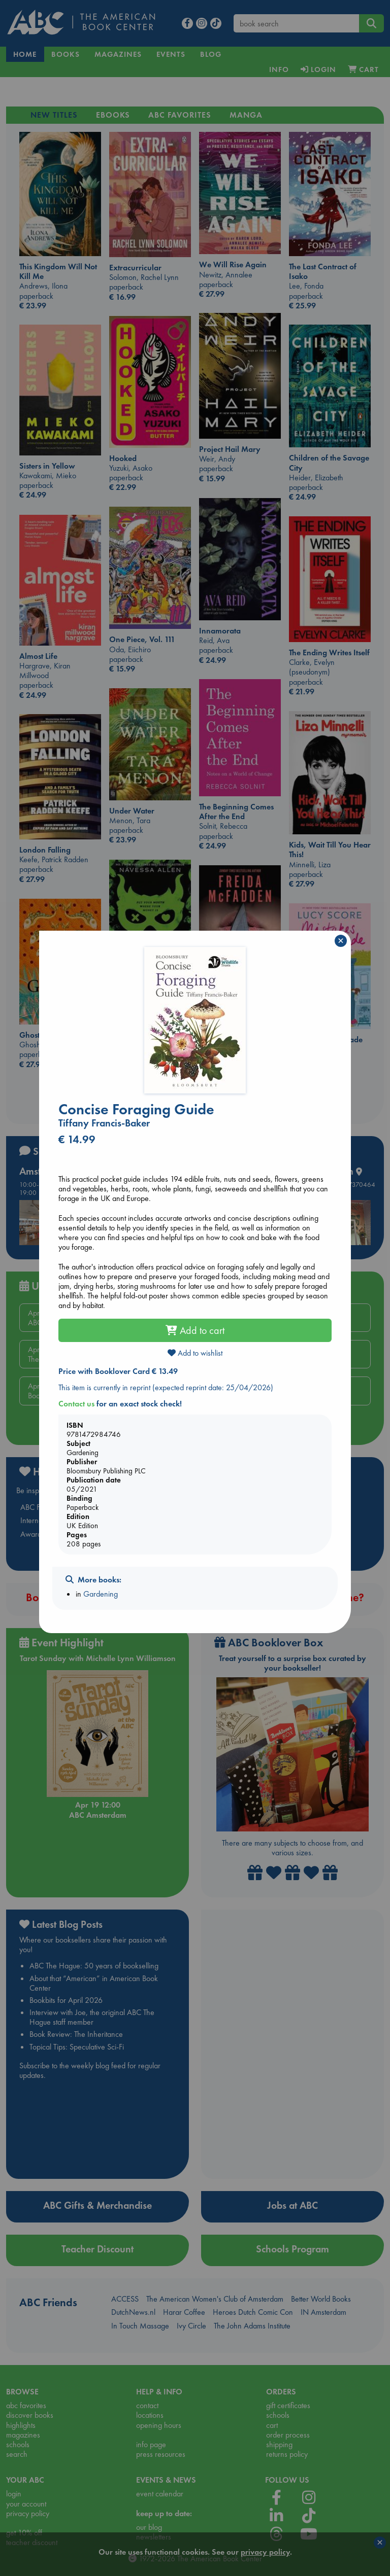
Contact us (76, 1403)
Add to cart (195, 1330)
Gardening (100, 1594)
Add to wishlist (195, 1353)
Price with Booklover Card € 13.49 (118, 1371)
